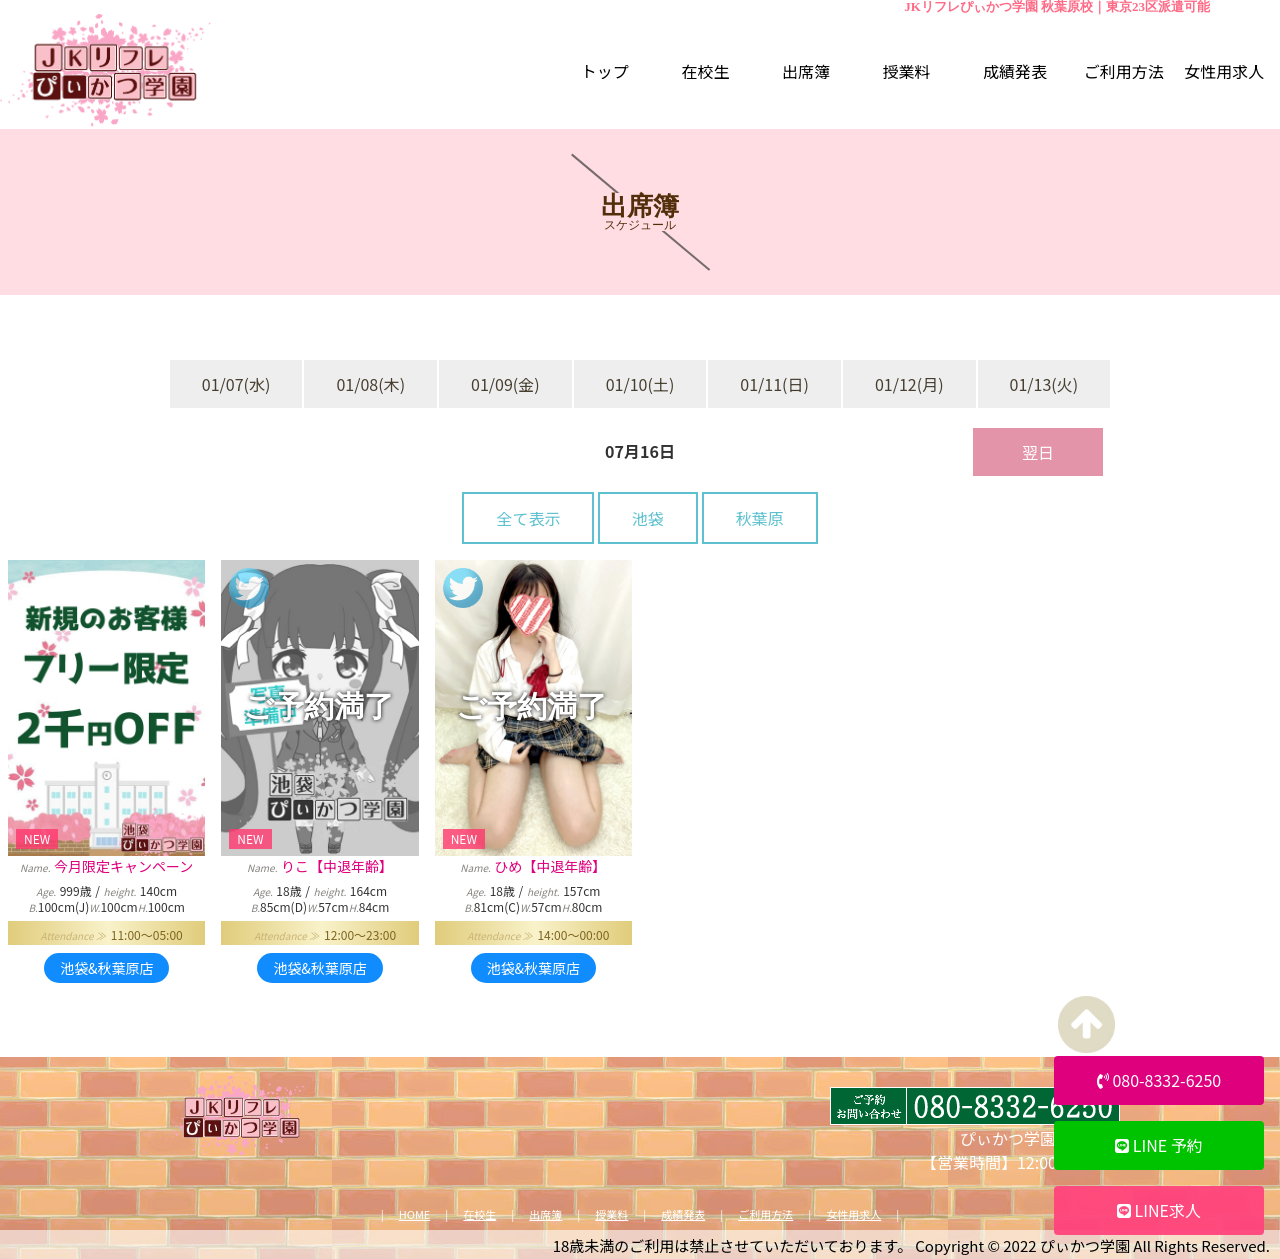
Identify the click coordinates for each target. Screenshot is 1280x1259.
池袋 (648, 518)
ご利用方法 (765, 1214)
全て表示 (528, 518)
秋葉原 (760, 518)
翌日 (1038, 452)
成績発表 (683, 1214)
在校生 (479, 1214)
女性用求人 (853, 1214)
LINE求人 (1159, 1210)
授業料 (611, 1214)
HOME (415, 1214)
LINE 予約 (1159, 1145)
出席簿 (545, 1214)
